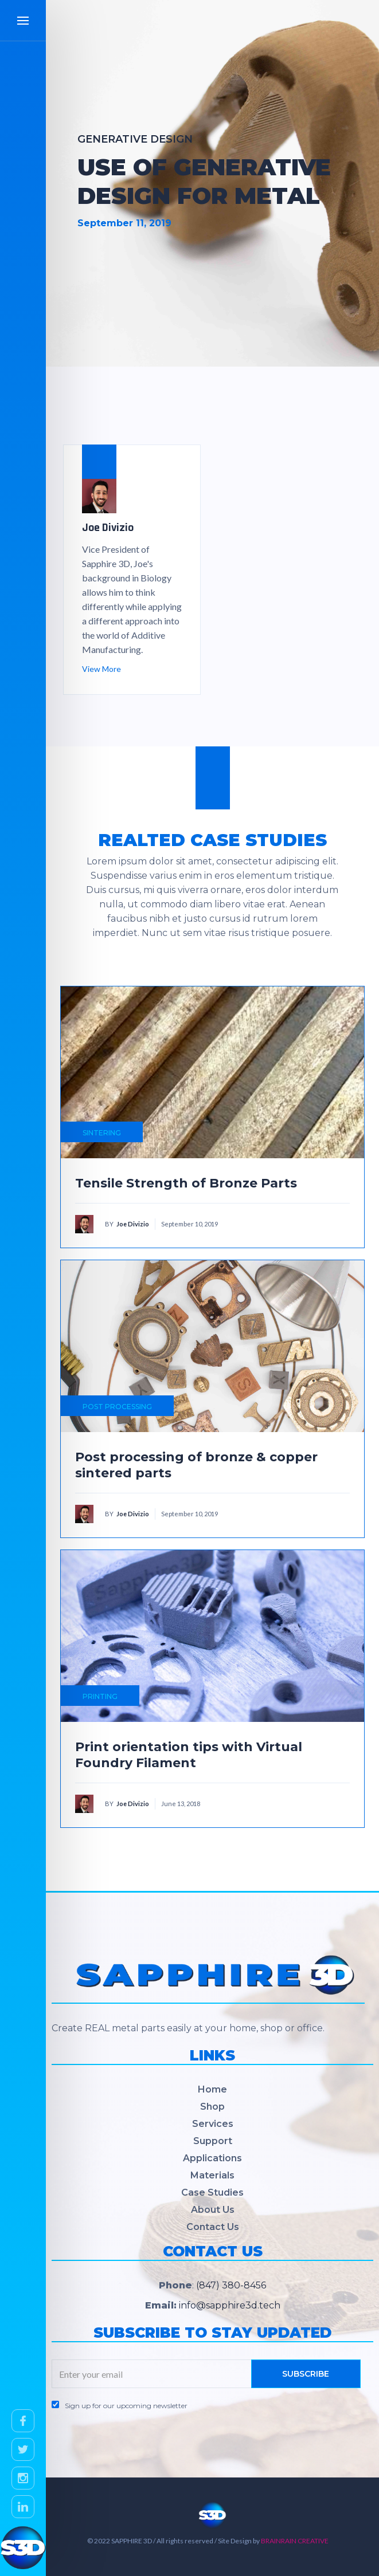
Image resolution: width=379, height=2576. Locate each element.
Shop (212, 2106)
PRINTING (100, 1696)
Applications (212, 2158)
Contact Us (212, 2226)
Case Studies (212, 2192)
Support (212, 2140)
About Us (213, 2209)
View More (101, 669)
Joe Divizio (132, 1224)
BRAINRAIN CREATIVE (295, 2540)
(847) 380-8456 (231, 2285)
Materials (212, 2175)
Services (212, 2123)
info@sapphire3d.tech (229, 2305)
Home (212, 2089)
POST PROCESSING (117, 1406)
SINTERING (102, 1132)
